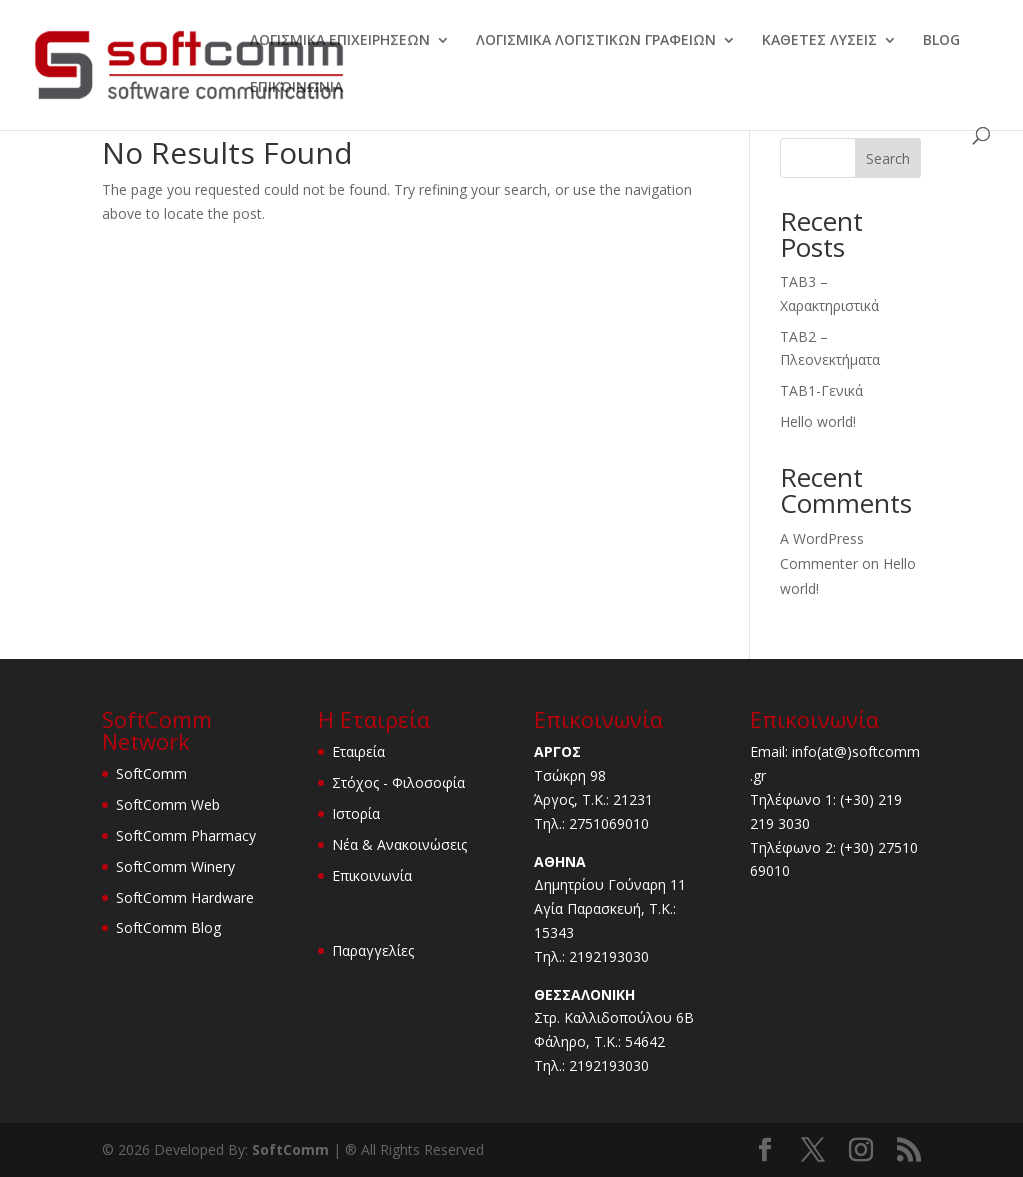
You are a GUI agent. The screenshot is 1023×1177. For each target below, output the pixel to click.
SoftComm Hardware (185, 897)
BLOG (941, 41)
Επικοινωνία (372, 875)
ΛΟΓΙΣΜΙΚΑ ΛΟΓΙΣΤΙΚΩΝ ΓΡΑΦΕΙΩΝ (596, 41)
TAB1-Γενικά (821, 390)
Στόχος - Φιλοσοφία (398, 782)
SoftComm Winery (175, 866)
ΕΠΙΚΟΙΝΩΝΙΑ (296, 88)
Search (888, 158)
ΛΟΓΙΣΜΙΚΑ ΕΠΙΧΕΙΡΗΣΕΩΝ (340, 41)
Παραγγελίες (373, 950)
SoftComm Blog (168, 927)
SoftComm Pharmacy (186, 835)
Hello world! (818, 421)
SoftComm (151, 773)
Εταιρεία (358, 751)
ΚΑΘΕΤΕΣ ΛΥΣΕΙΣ (819, 41)
